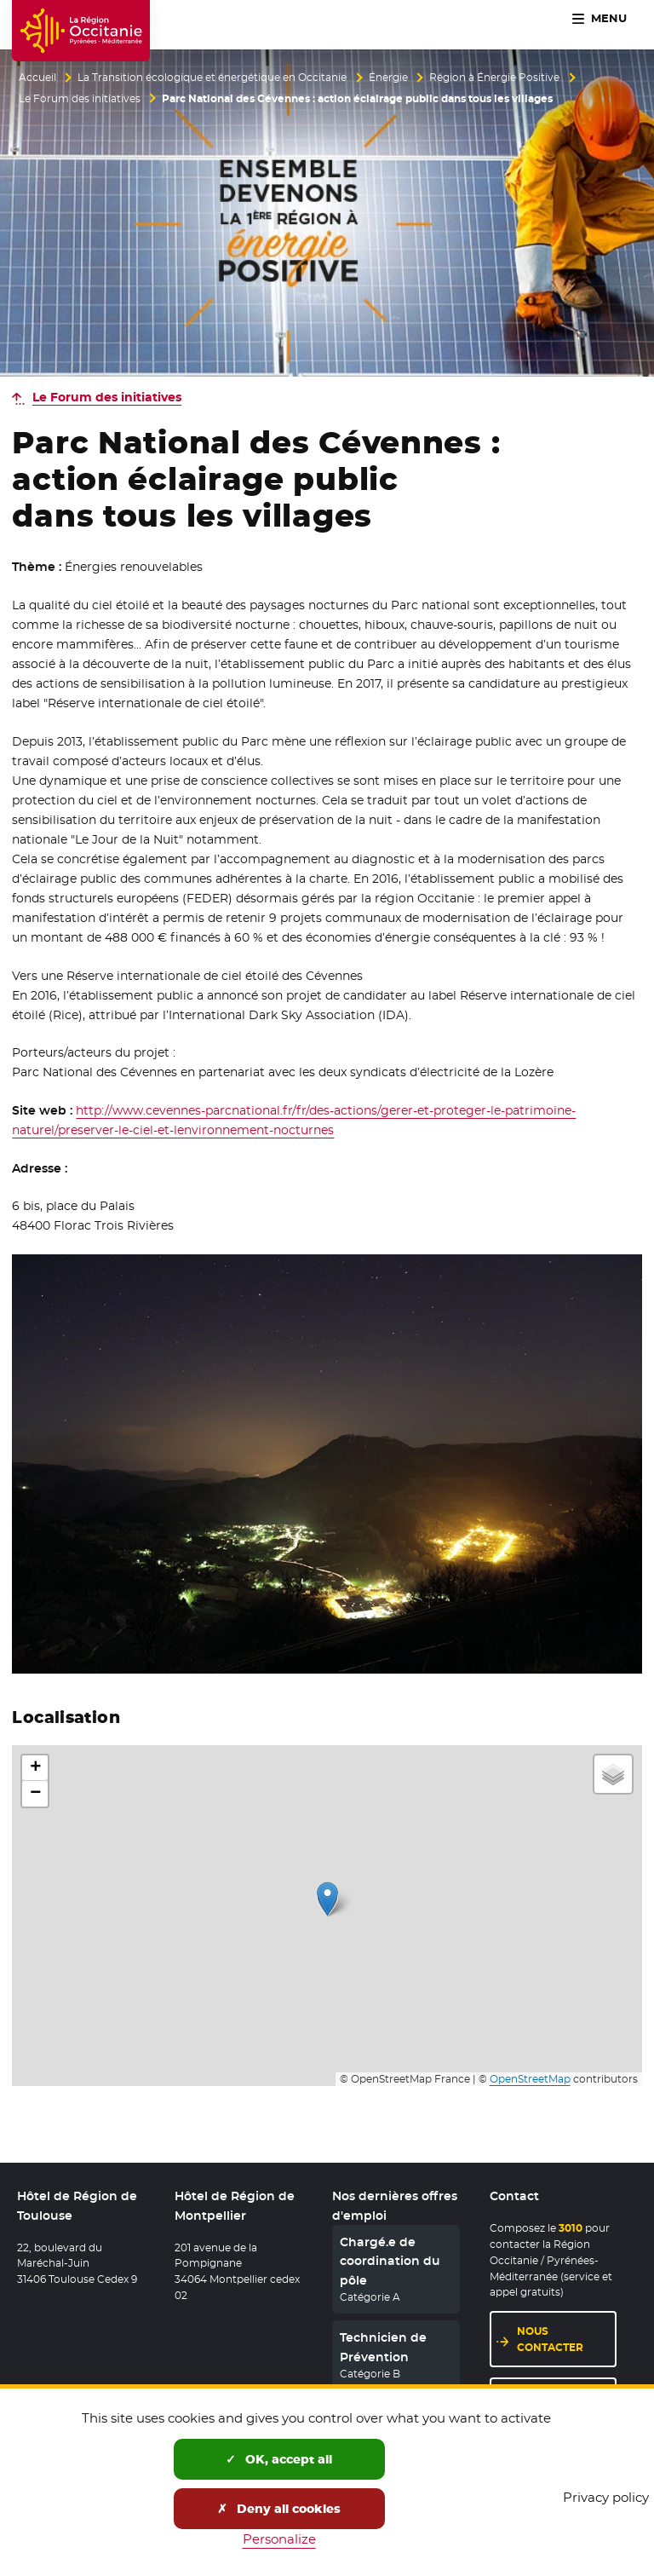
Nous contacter (550, 2339)
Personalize (279, 2539)
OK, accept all (279, 2459)
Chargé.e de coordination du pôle (390, 2261)
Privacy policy (606, 2497)
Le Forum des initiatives (80, 99)
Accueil (37, 78)
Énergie (388, 78)
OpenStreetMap (530, 2079)
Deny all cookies (279, 2508)
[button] (327, 1899)
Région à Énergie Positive (494, 78)
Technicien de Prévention (383, 2347)
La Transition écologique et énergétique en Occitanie (212, 78)
